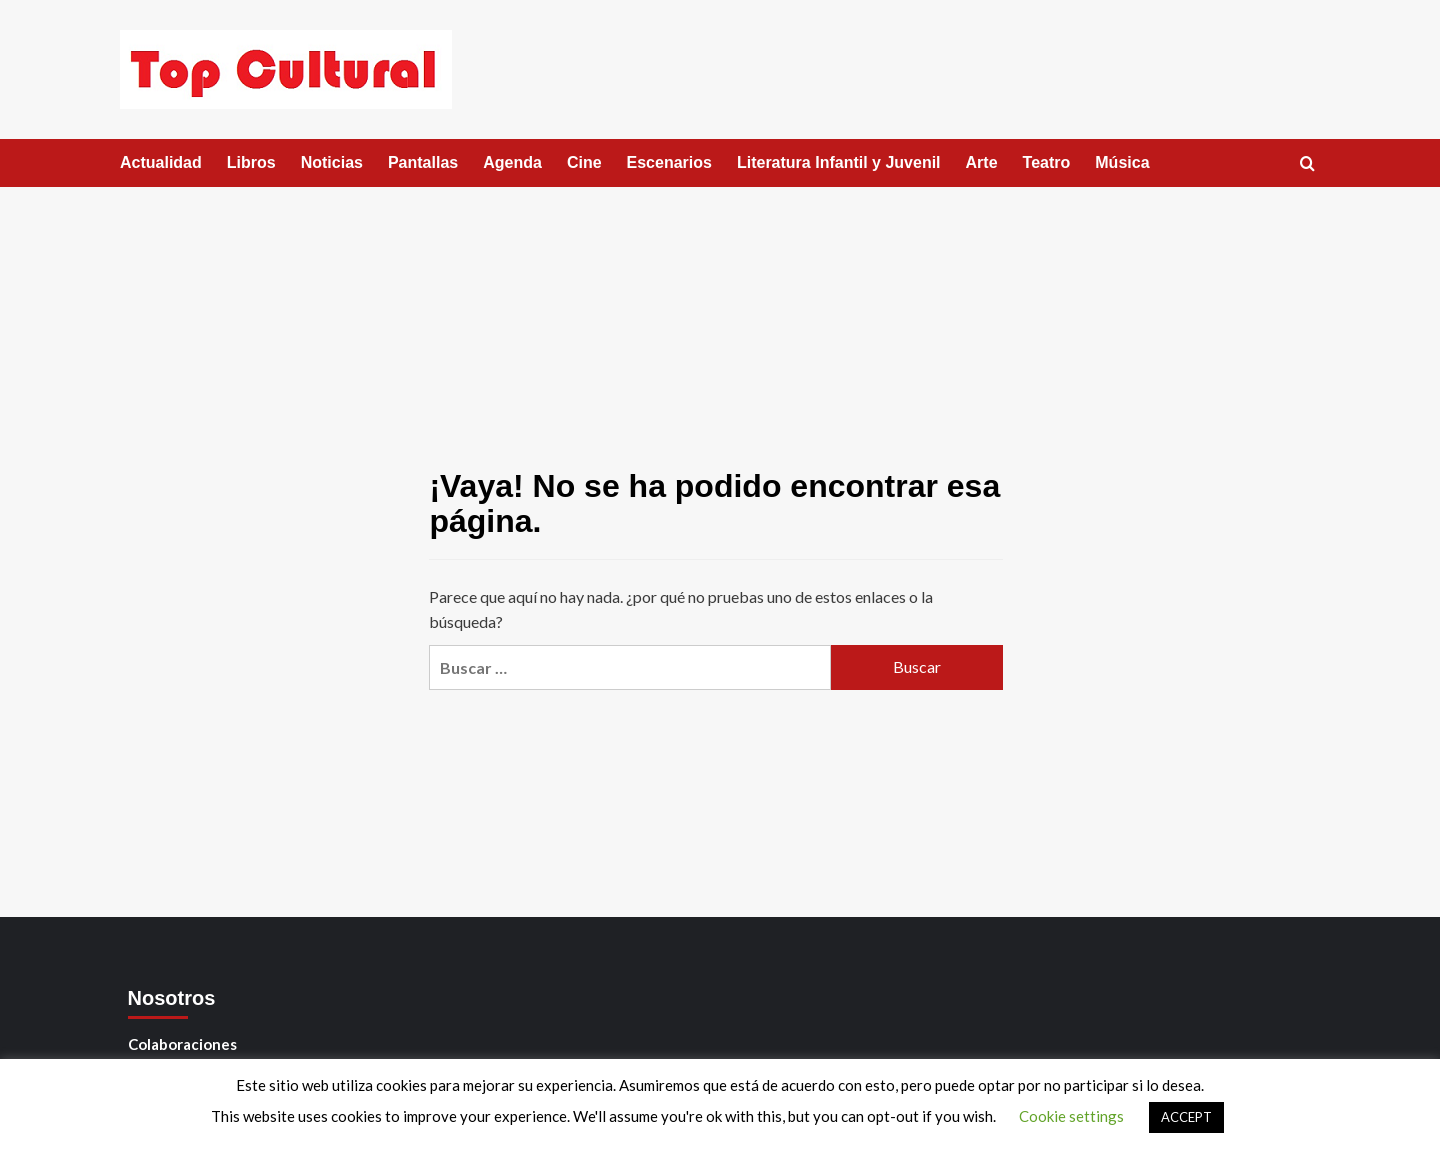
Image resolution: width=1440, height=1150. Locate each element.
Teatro (1047, 162)
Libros (251, 162)
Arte (982, 162)
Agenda (512, 162)
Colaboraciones (182, 1044)
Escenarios (669, 162)
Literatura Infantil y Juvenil (839, 162)
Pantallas (423, 162)
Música (1122, 162)
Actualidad (161, 162)
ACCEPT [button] (1186, 1117)
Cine (584, 162)
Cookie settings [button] (1071, 1116)
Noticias (332, 162)
